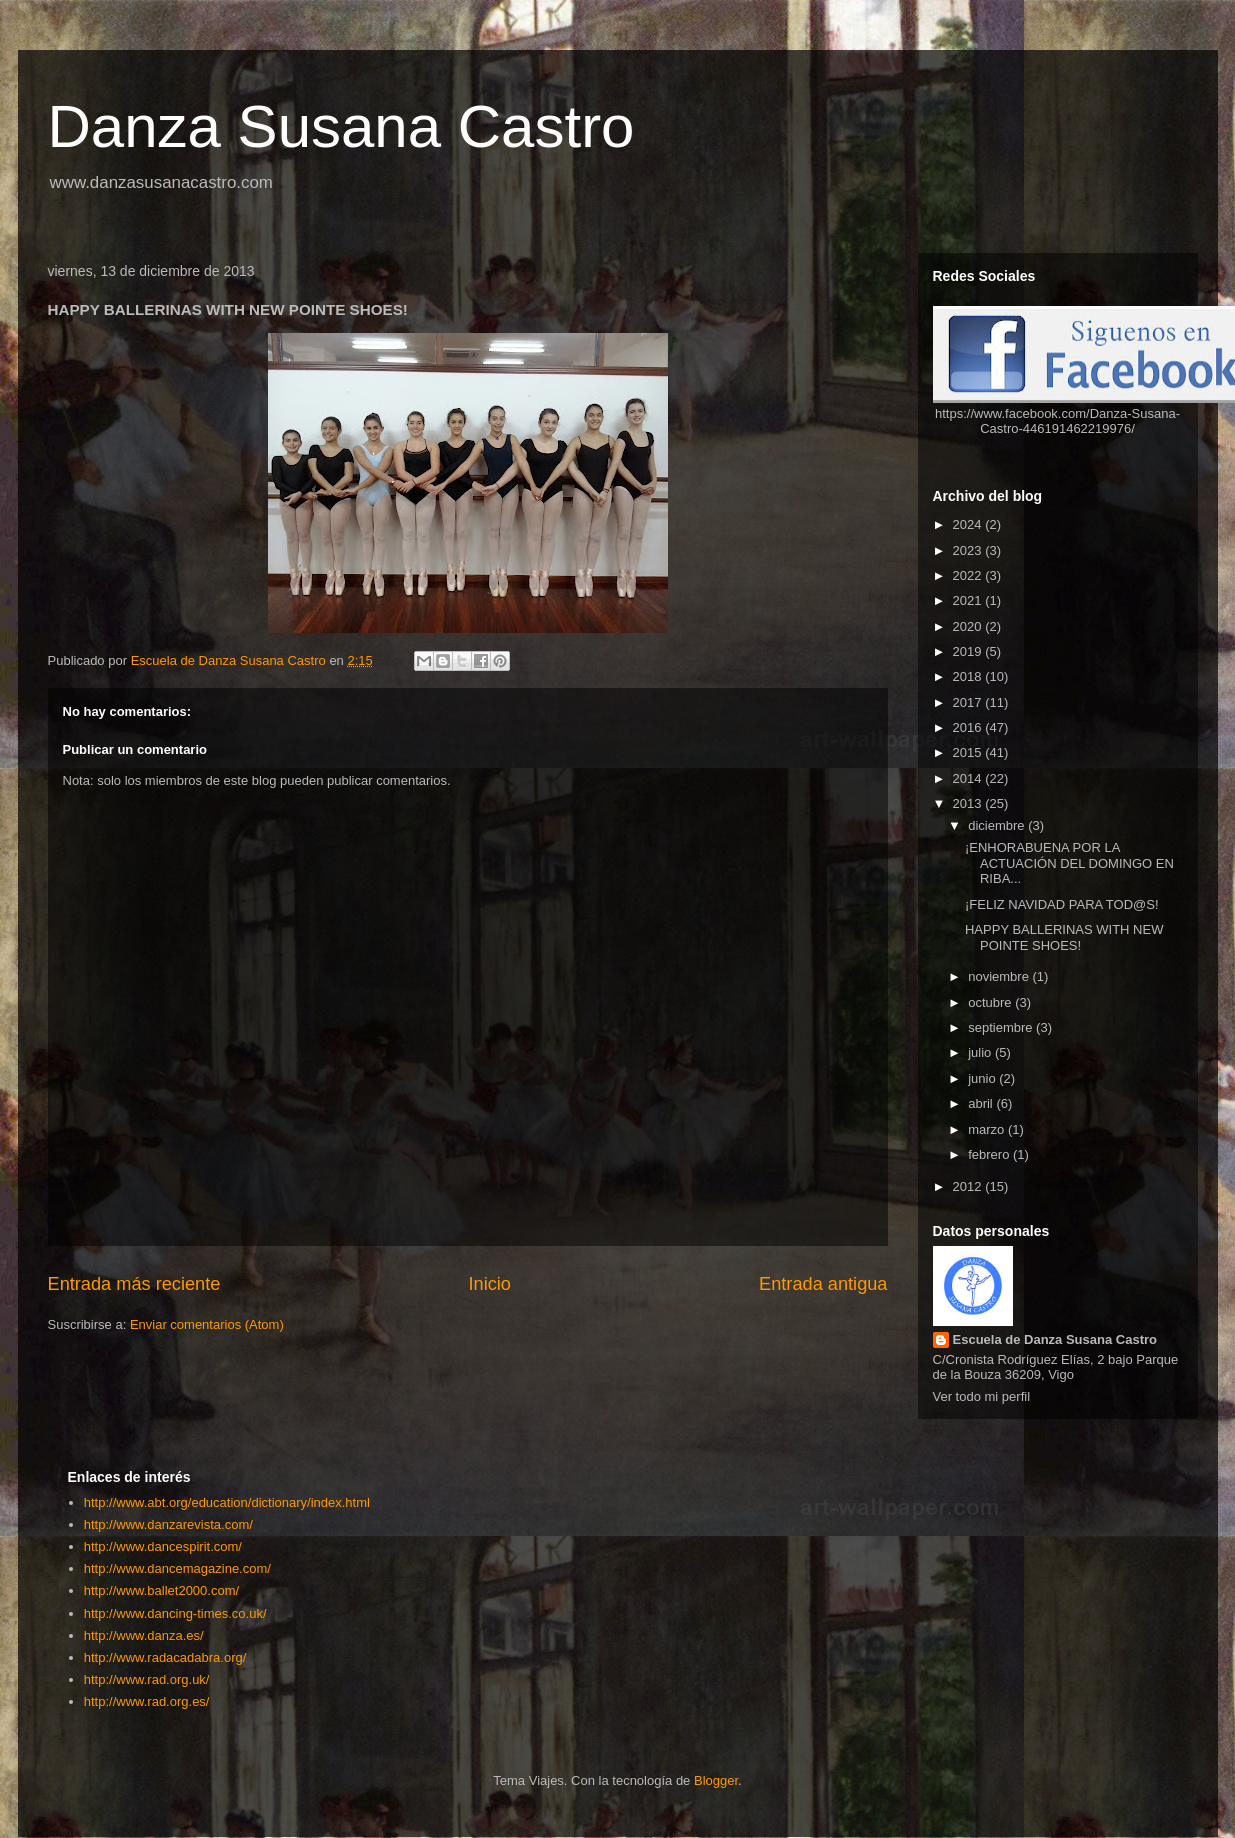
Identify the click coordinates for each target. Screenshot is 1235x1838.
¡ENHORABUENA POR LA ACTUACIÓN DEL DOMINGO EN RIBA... (1069, 863)
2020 (969, 626)
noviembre (1000, 976)
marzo (988, 1129)
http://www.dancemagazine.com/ (177, 1568)
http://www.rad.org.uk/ (147, 1679)
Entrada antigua (823, 1284)
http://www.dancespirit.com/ (163, 1546)
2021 (969, 600)
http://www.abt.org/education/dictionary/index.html (227, 1502)
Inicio (489, 1284)
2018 (969, 676)
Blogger (716, 1780)
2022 (969, 575)
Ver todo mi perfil (982, 1396)
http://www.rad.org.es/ (147, 1701)
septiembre (1002, 1027)
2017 (969, 702)
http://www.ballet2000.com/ (161, 1590)
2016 (969, 727)
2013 (969, 803)
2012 (969, 1186)
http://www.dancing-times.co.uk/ (175, 1613)
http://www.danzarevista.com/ (168, 1524)
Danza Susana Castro (341, 126)
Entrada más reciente (134, 1284)
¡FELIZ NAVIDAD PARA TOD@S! (1062, 904)
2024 (969, 524)
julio (981, 1052)
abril (982, 1103)
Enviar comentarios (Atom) (207, 1324)
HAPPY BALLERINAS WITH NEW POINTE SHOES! (1064, 937)
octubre (991, 1002)
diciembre (998, 825)
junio (983, 1078)
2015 (969, 752)
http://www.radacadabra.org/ (165, 1657)
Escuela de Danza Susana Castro (1055, 1339)
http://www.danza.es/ (144, 1635)
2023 (969, 550)
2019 (969, 651)
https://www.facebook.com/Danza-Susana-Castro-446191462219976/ (1057, 421)
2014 (969, 778)
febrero (990, 1154)
